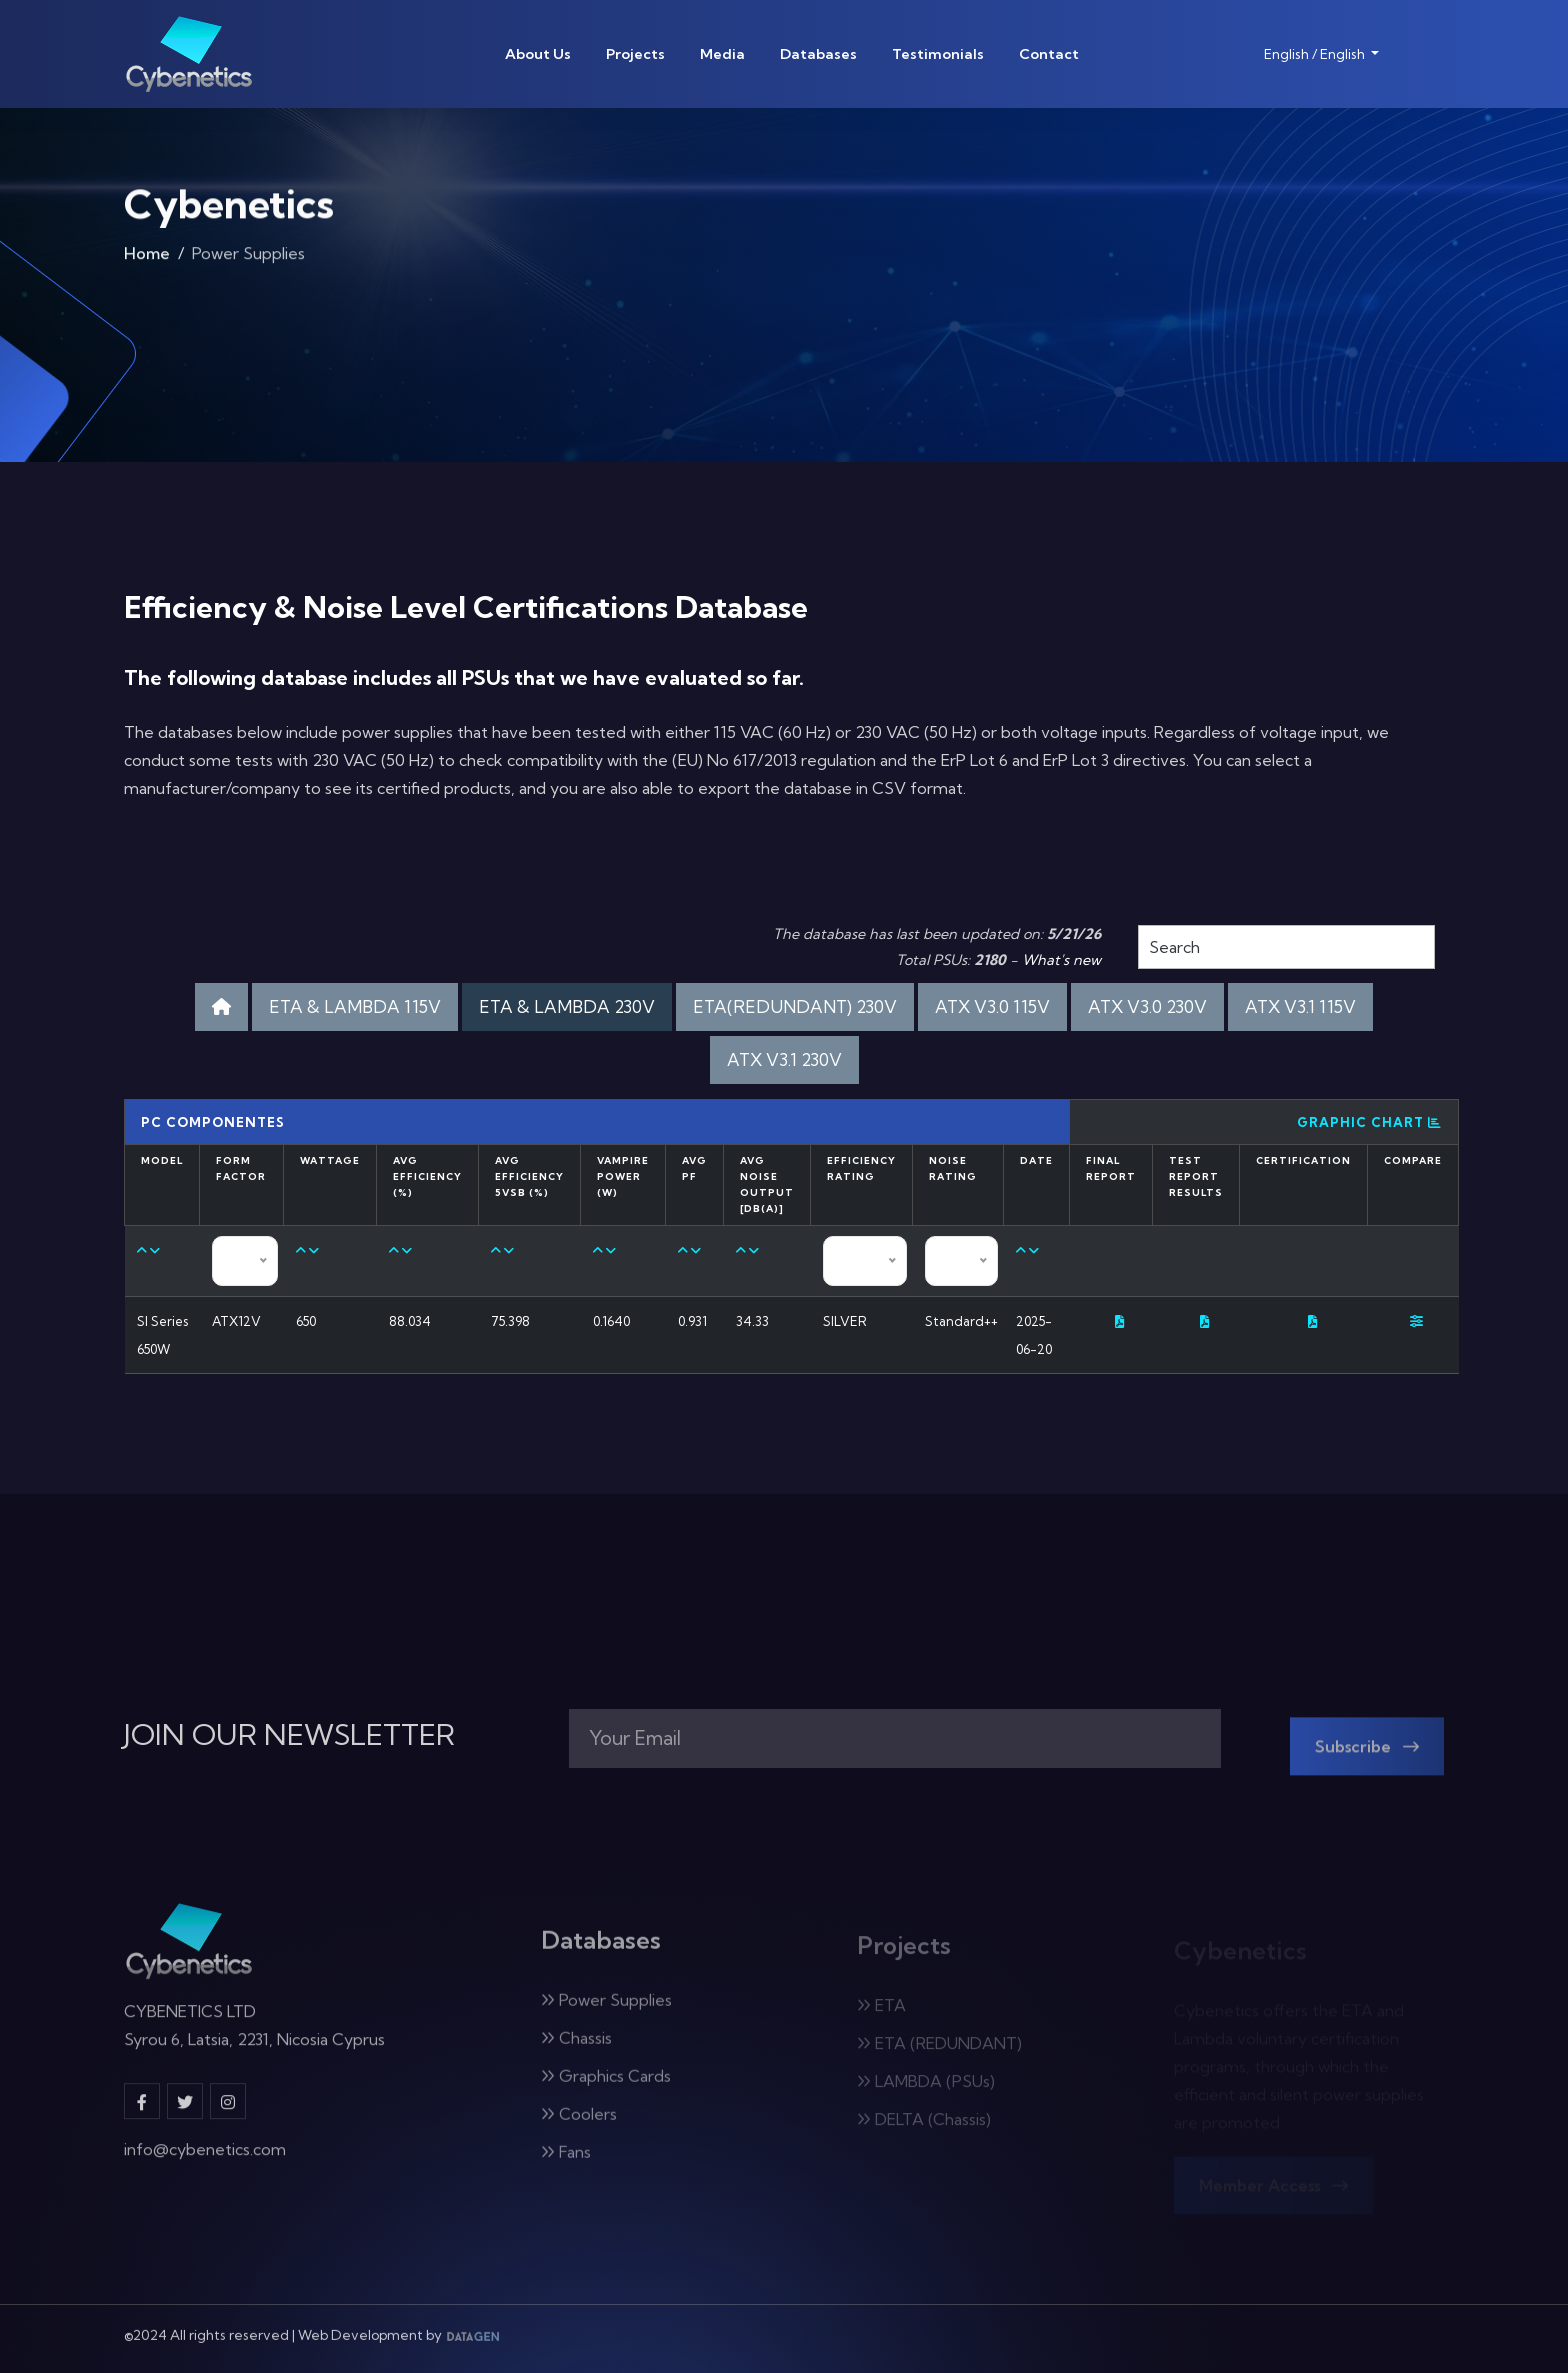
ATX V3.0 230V (1147, 1006)
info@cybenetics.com (205, 2163)
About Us (538, 54)
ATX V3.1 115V (1300, 1006)
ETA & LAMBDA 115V (355, 1006)
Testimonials (938, 54)
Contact (1049, 54)
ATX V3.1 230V (784, 1059)
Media (722, 54)
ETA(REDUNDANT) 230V (795, 1006)
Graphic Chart (1369, 1122)
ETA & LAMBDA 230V (567, 1006)
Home (147, 261)
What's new (1061, 960)
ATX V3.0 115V (992, 1006)
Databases (818, 54)
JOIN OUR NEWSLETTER (289, 1735)
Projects (635, 54)
